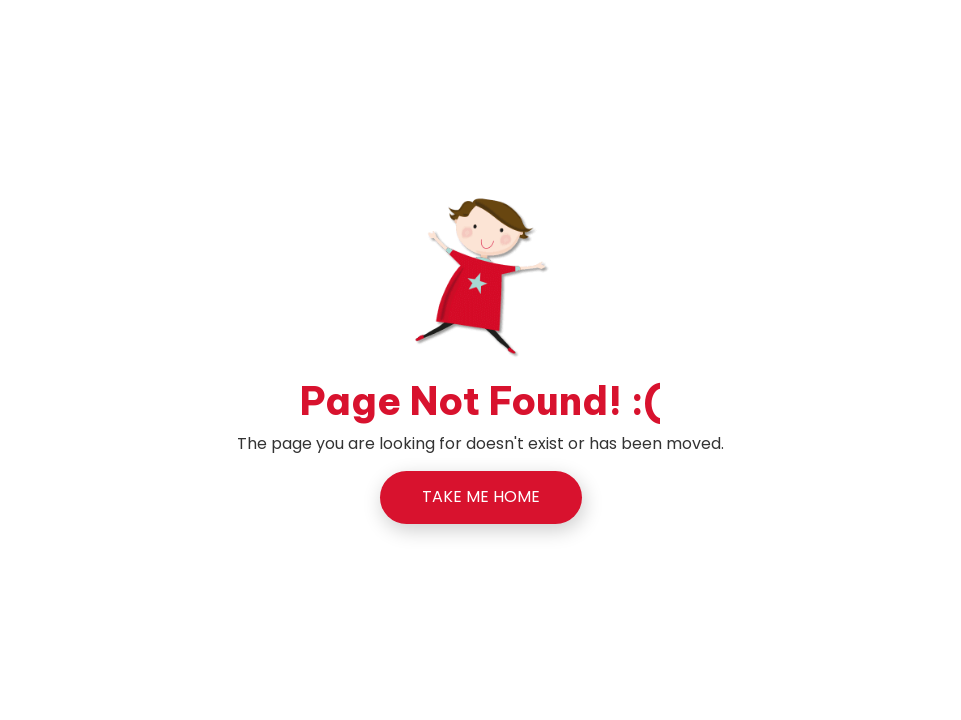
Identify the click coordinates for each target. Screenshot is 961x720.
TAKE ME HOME (481, 496)
